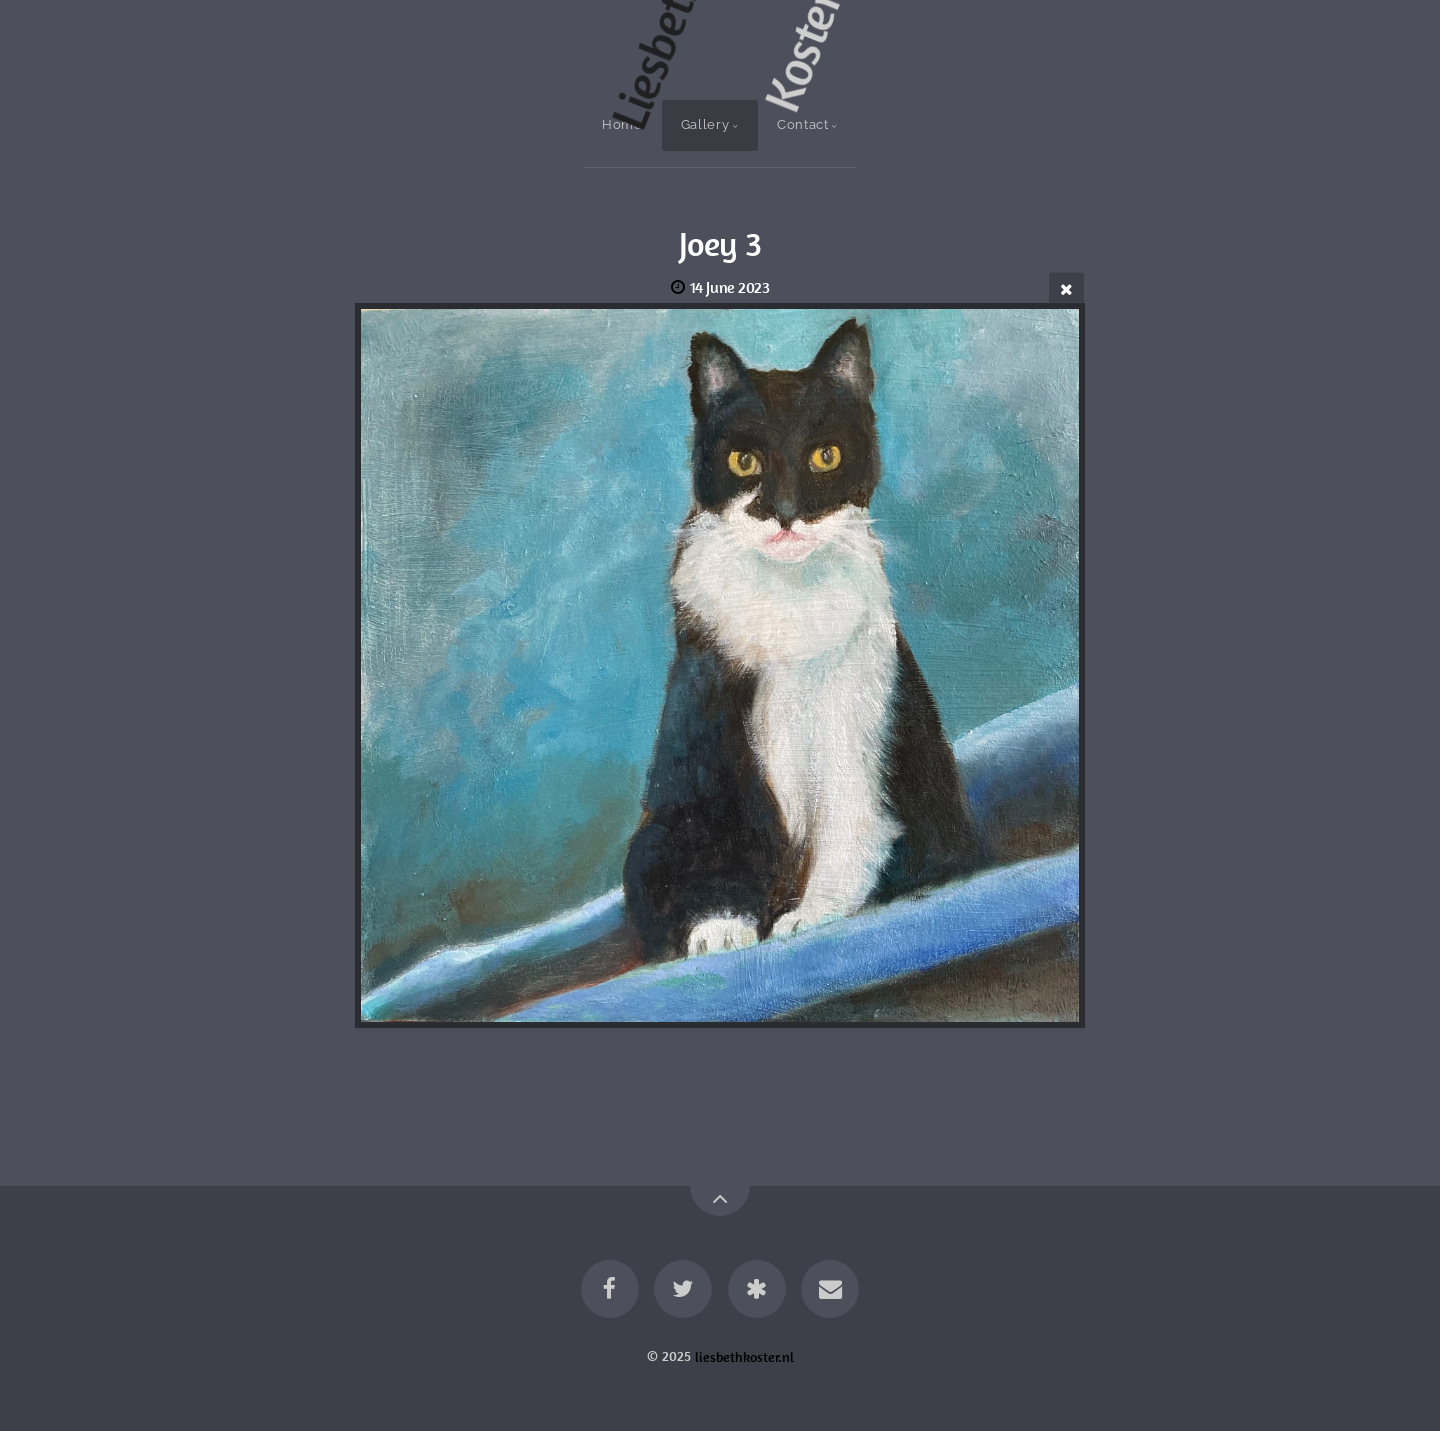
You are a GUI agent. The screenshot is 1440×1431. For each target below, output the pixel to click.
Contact (802, 124)
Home (622, 124)
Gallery (705, 124)
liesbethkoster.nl (744, 1356)
